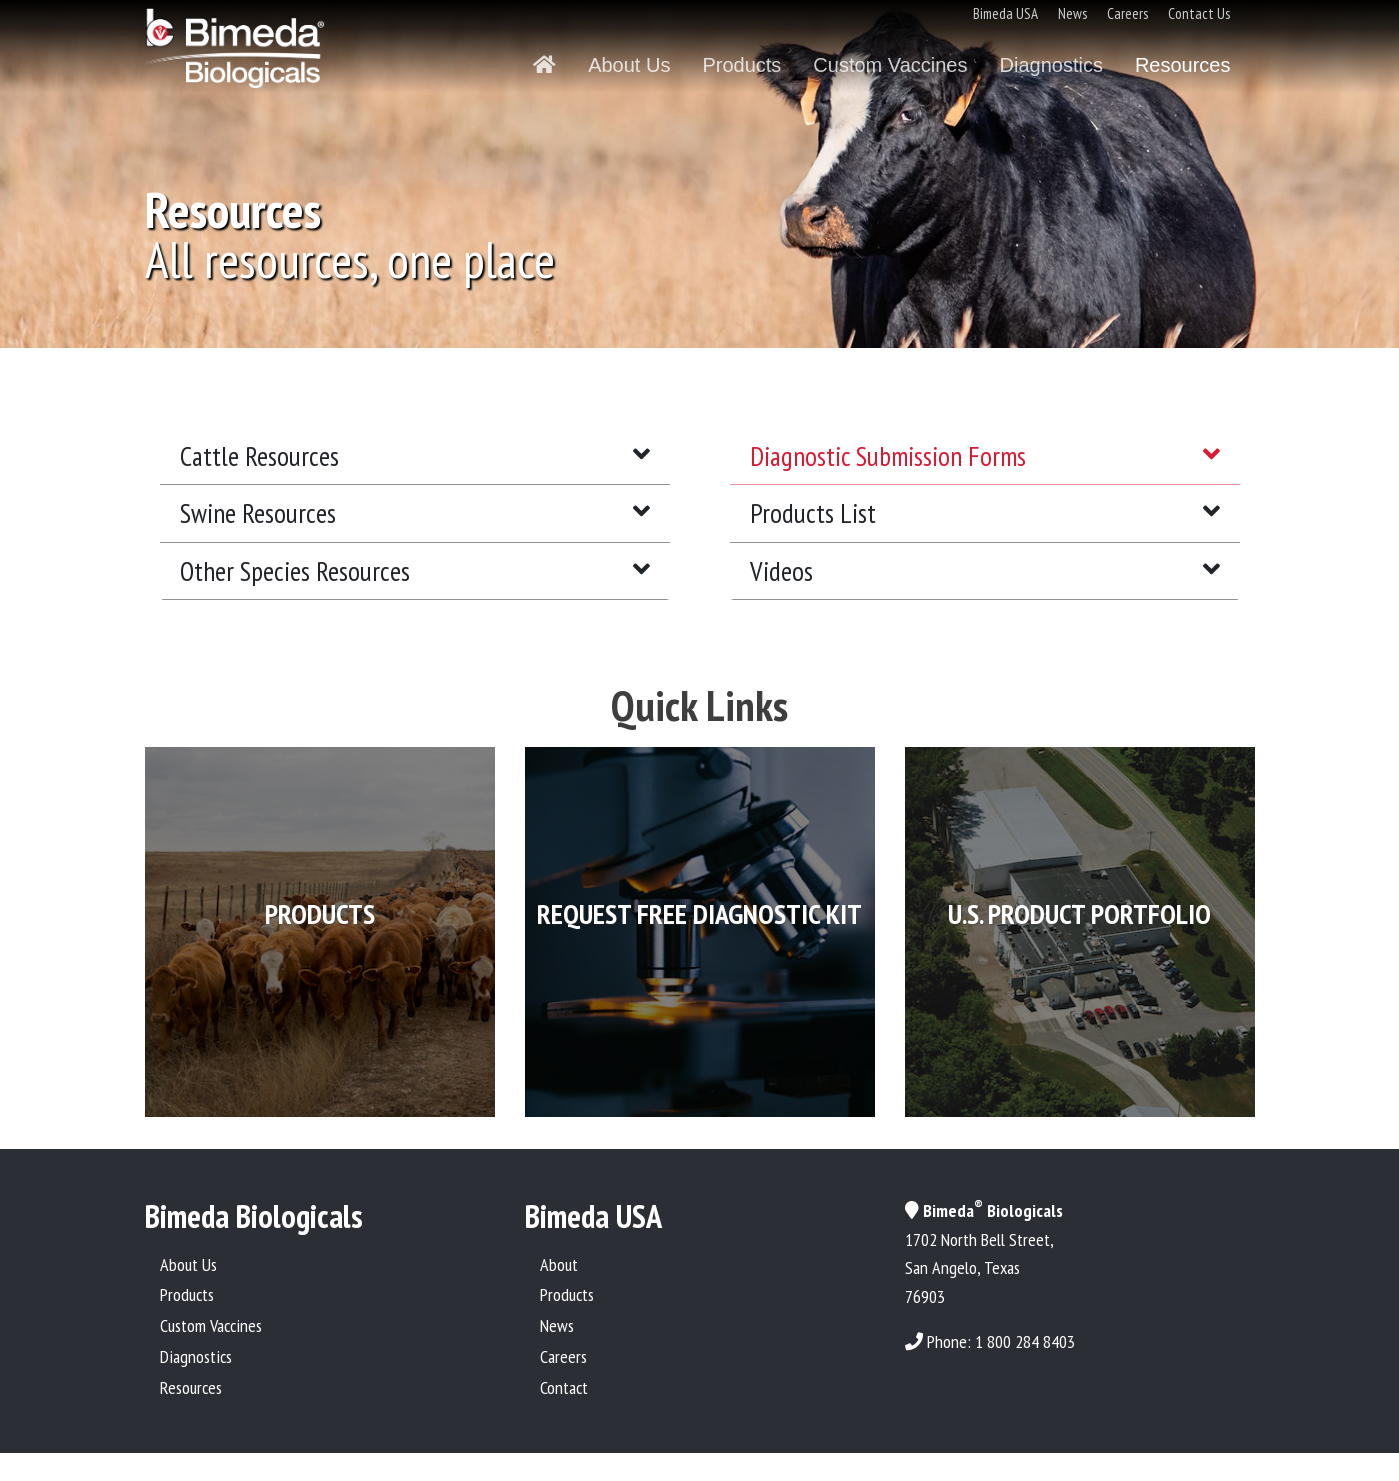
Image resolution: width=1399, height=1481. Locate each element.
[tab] (415, 457)
